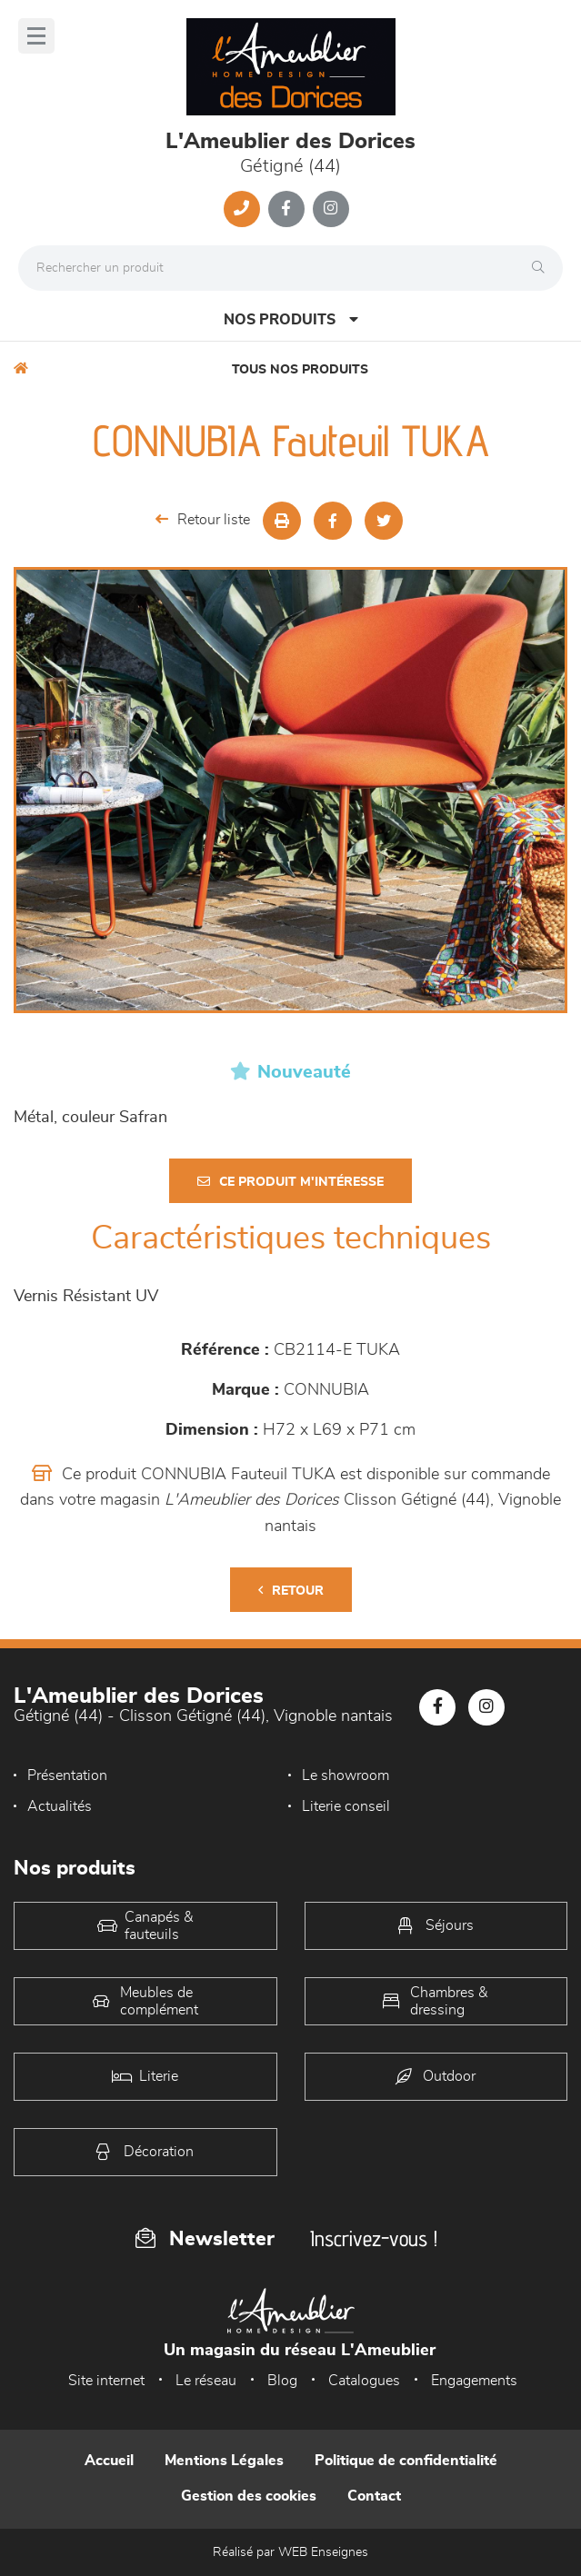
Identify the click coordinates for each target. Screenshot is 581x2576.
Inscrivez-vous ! (373, 2238)
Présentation (67, 1775)
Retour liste (202, 519)
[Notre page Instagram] (331, 209)
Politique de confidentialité (406, 2460)
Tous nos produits (300, 369)
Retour (291, 1590)
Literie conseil (346, 1806)
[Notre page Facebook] (286, 209)
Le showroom (345, 1775)
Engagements (474, 2380)
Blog (282, 2380)
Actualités (59, 1806)
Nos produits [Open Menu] (291, 319)
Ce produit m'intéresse (290, 1182)
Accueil (109, 2460)
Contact (374, 2496)
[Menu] (36, 36)
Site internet (106, 2380)
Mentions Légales (224, 2460)
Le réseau (205, 2380)
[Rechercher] (543, 268)
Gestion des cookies (248, 2496)
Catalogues (364, 2380)
